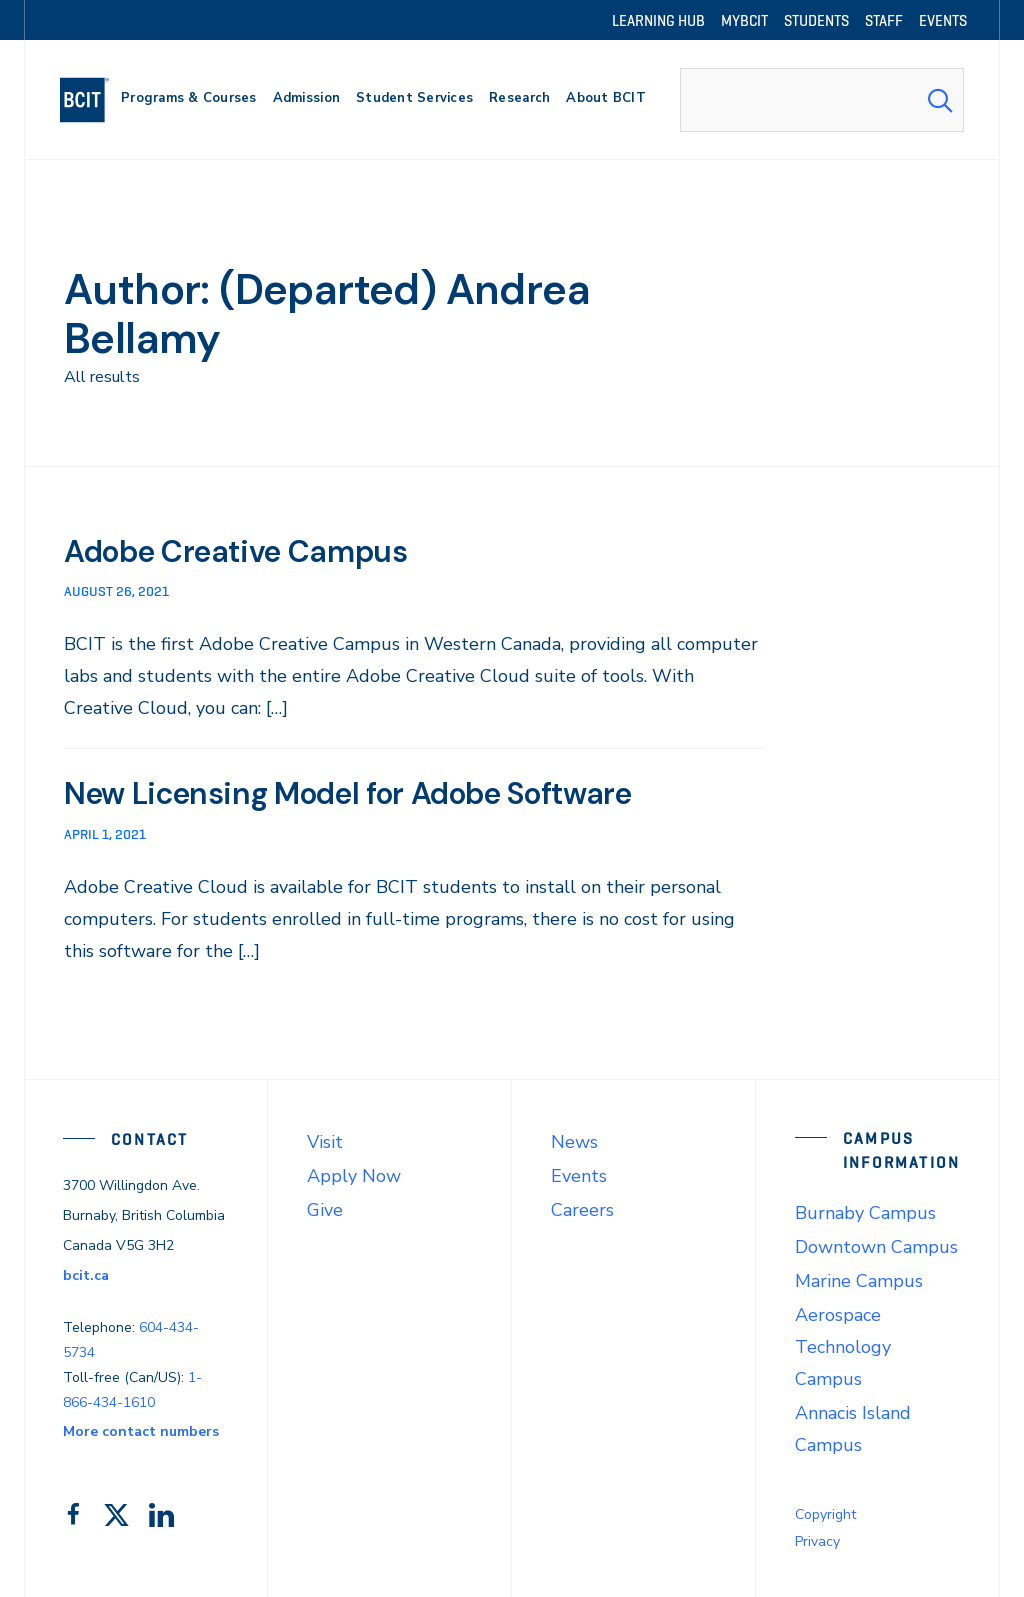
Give (325, 1209)
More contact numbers (141, 1430)
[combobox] (822, 100)
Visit (325, 1141)
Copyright (825, 1513)
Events (579, 1175)
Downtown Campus (876, 1246)
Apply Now (354, 1175)
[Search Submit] (940, 100)
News (574, 1141)
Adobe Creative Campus (248, 551)
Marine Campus (859, 1280)
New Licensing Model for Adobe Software (373, 793)
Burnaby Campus (865, 1212)
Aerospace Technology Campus (843, 1346)
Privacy (817, 1540)
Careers (582, 1209)
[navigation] (92, 100)
